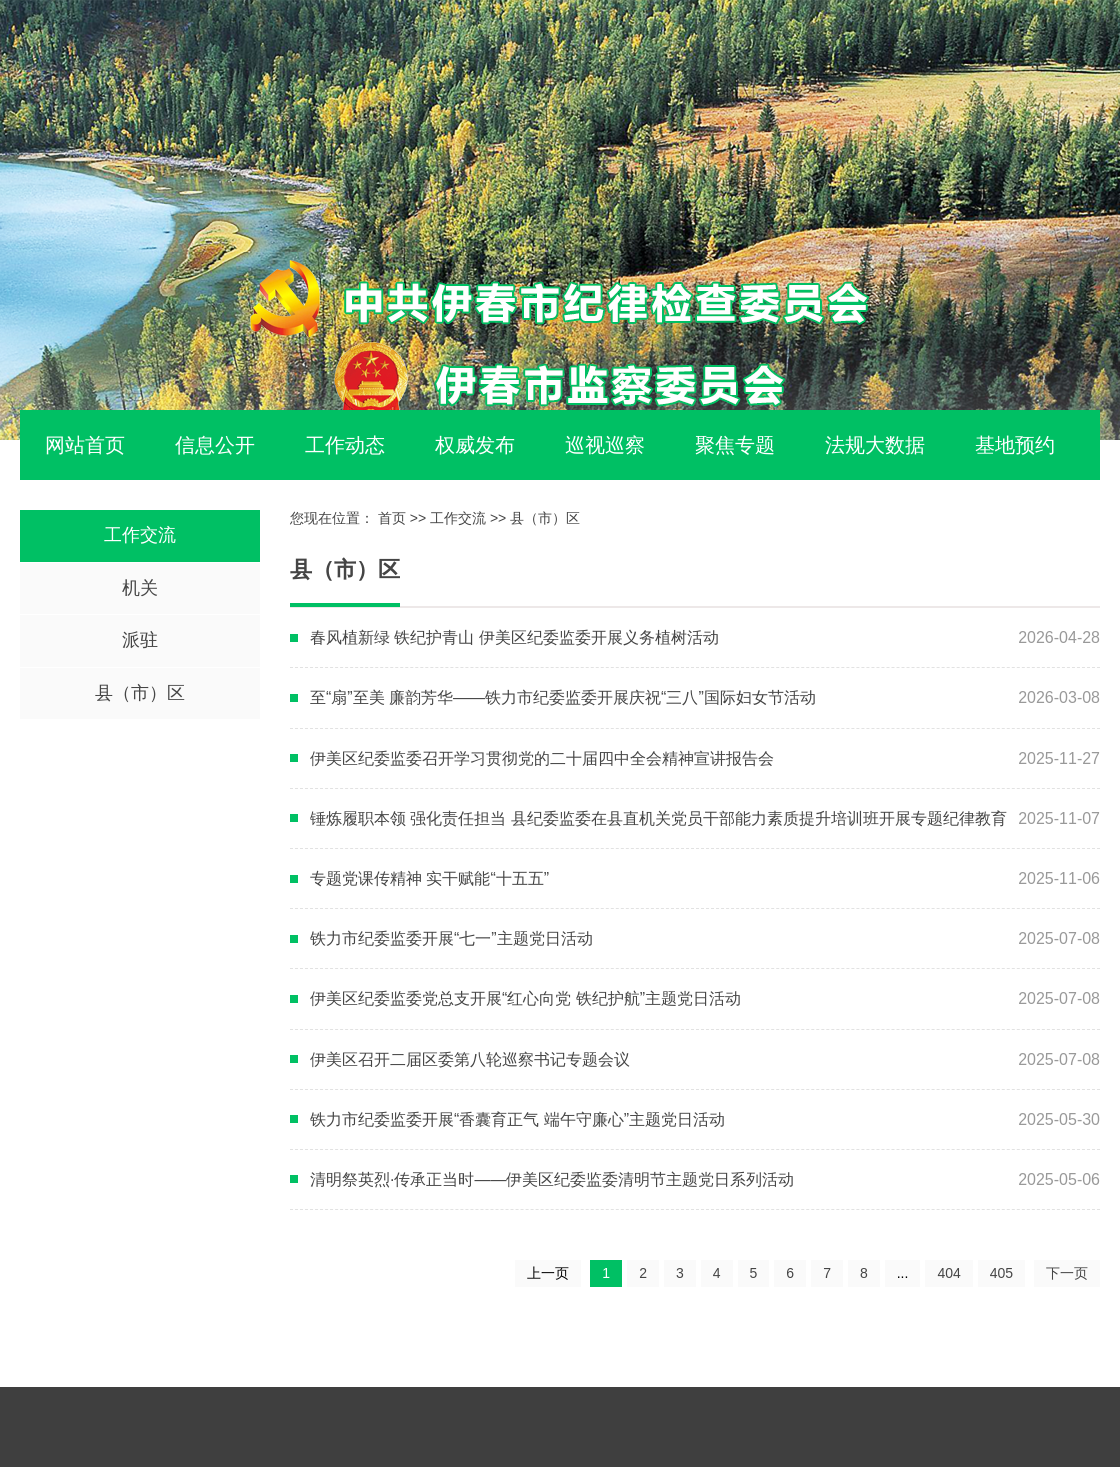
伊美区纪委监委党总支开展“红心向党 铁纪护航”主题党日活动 (525, 998)
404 (948, 1273)
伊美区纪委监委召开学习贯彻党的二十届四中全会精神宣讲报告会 (542, 758)
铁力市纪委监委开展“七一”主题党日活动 (451, 938)
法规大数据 (875, 445)
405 (1001, 1273)
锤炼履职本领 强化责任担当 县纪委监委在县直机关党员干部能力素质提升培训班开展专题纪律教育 (658, 818)
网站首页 (85, 445)
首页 (392, 518)
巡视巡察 (605, 445)
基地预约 (1015, 445)
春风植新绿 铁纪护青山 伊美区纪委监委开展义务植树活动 (514, 637)
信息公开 (215, 445)
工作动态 (345, 445)
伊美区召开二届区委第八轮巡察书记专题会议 (470, 1059)
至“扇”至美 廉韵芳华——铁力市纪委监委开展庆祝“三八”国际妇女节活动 (563, 697)
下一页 (1067, 1273)
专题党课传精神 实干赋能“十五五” (429, 878)
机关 (140, 588)
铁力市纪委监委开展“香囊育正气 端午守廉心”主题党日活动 (517, 1119)
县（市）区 (140, 693)
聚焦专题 (735, 445)
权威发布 (475, 445)
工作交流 (140, 535)
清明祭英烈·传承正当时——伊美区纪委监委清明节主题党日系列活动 (552, 1179)
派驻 (140, 640)
